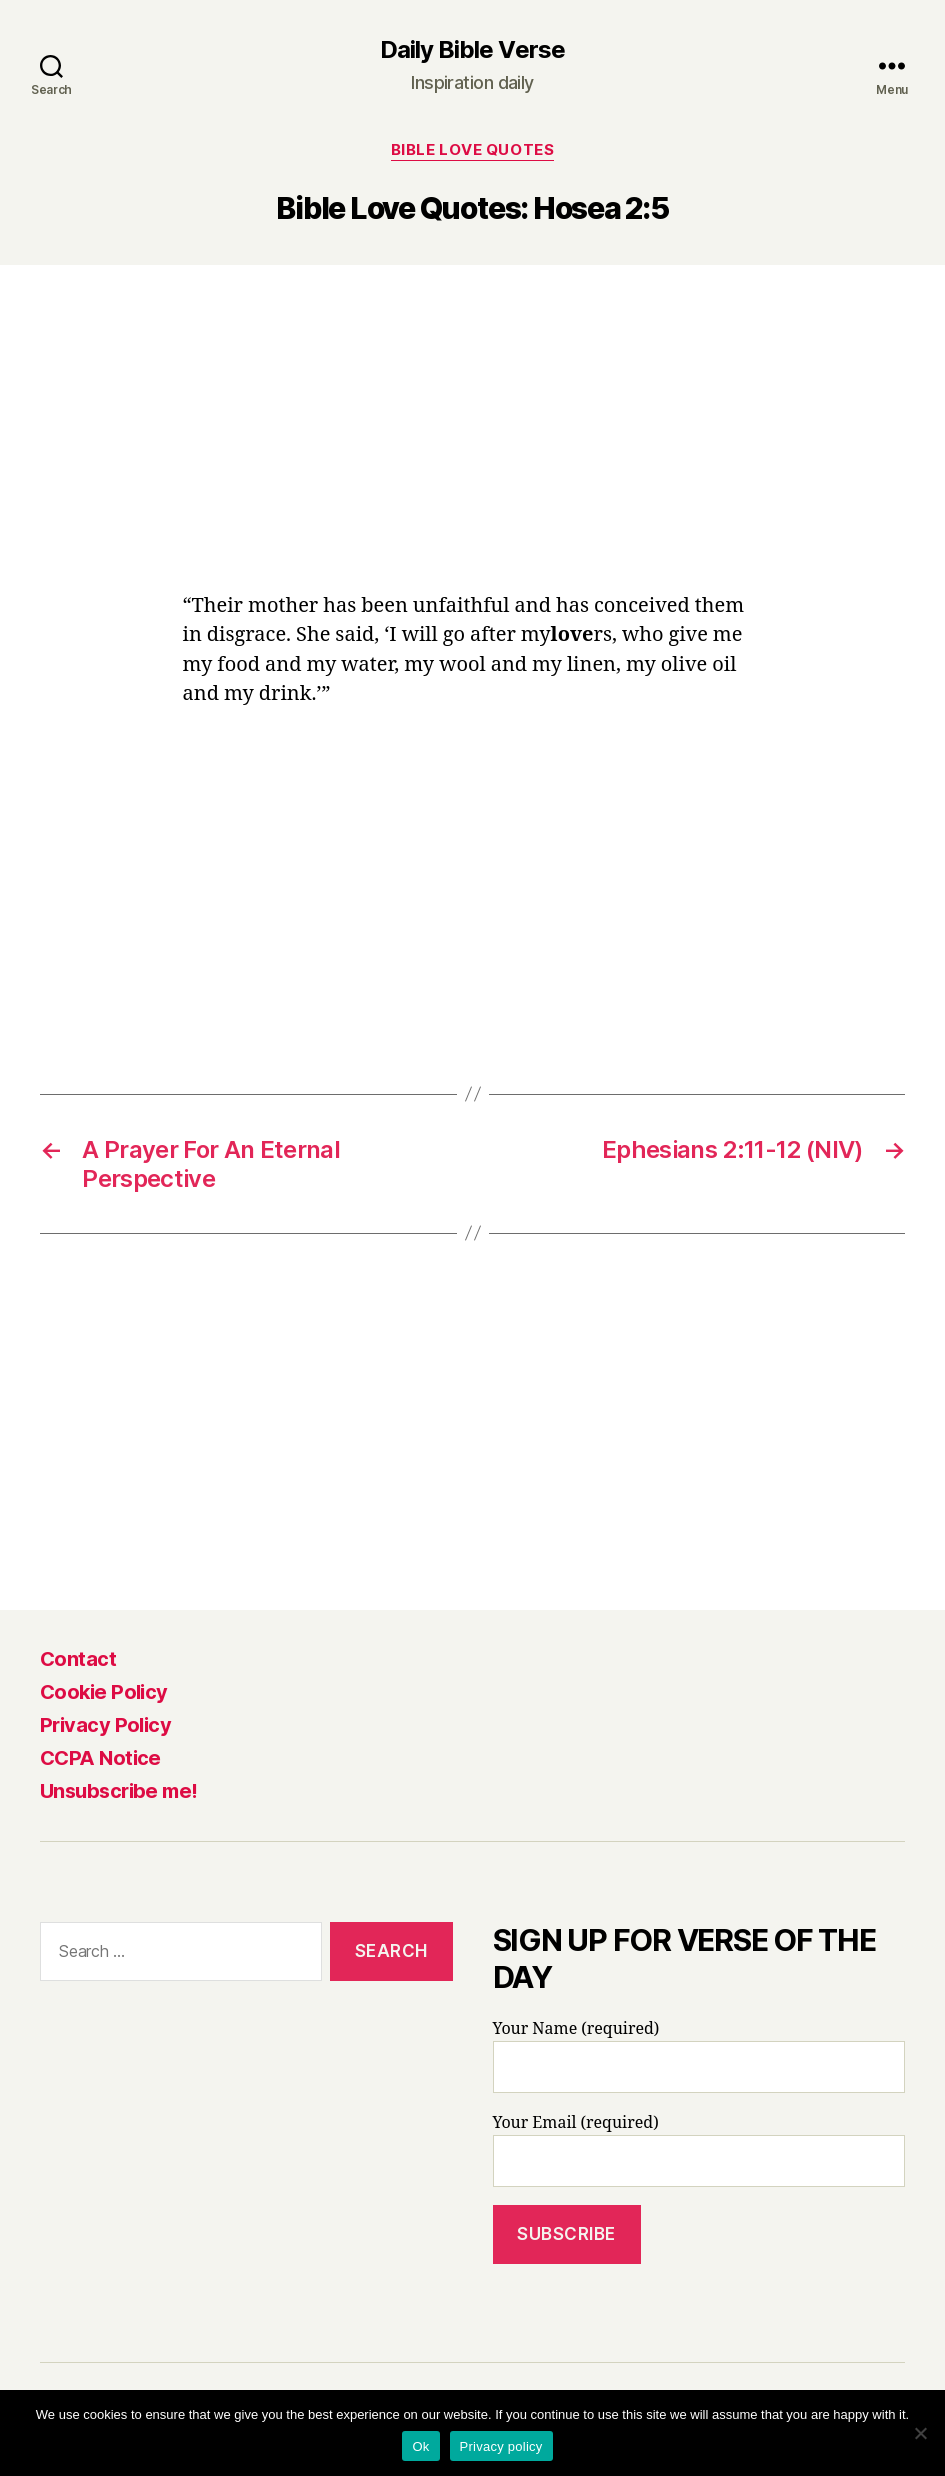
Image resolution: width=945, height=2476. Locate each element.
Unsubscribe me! (119, 1791)
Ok (420, 2446)
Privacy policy (501, 2446)
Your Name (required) (699, 2056)
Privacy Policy (105, 1725)
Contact (78, 1659)
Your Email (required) (699, 2150)
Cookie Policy (104, 1692)
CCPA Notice (100, 1758)
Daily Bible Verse (472, 50)
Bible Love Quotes (472, 150)
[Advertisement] (473, 443)
